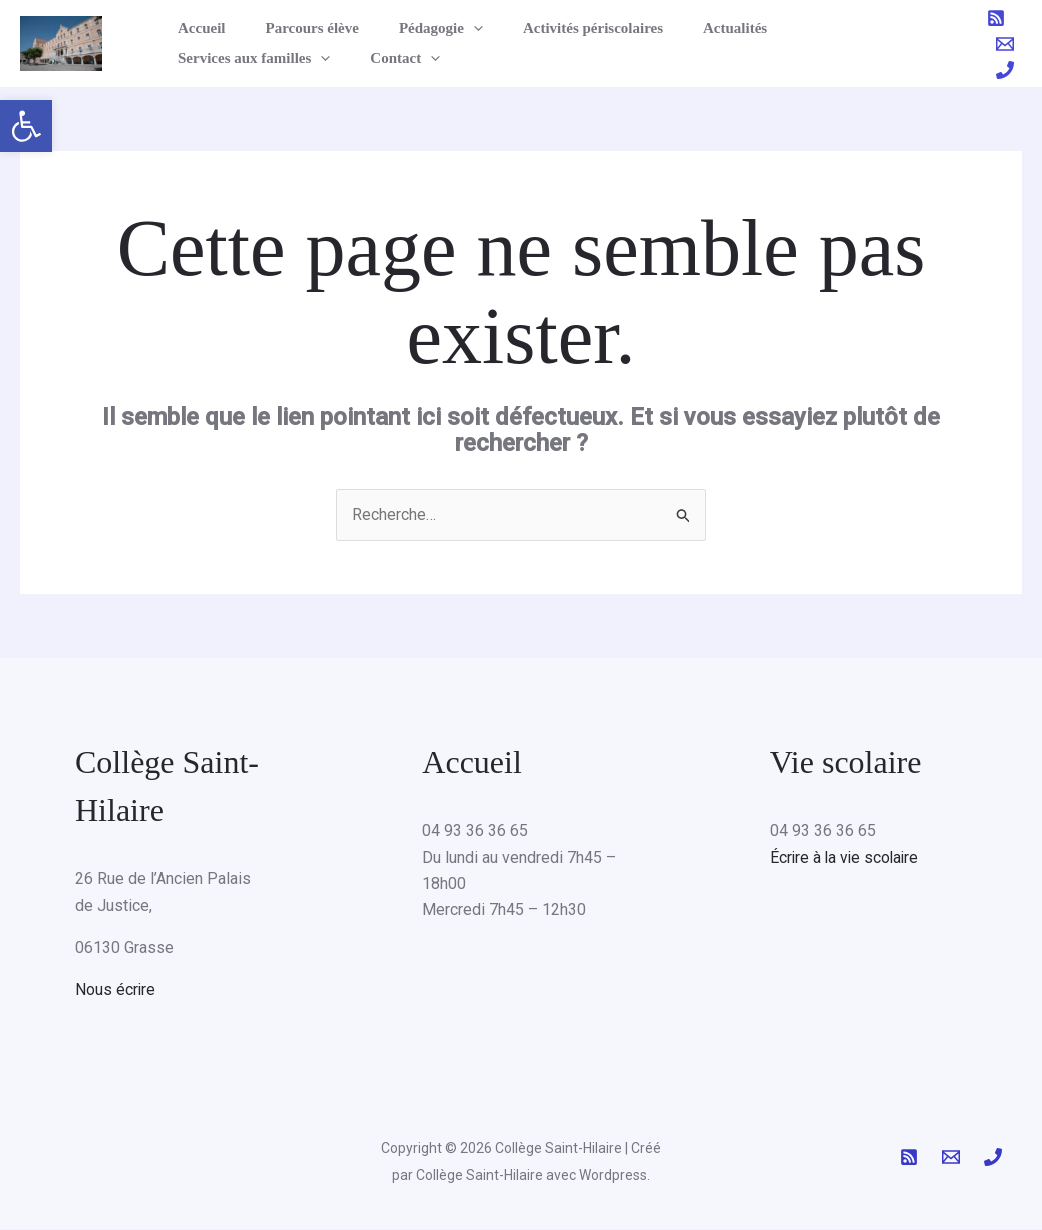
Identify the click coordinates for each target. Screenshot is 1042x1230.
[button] (26, 126)
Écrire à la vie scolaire (846, 857)
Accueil (196, 28)
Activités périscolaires (558, 28)
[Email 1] (1005, 44)
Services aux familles (828, 28)
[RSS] (996, 18)
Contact (208, 58)
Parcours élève (296, 28)
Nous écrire (115, 990)
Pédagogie (416, 28)
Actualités (690, 28)
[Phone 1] (1005, 70)
